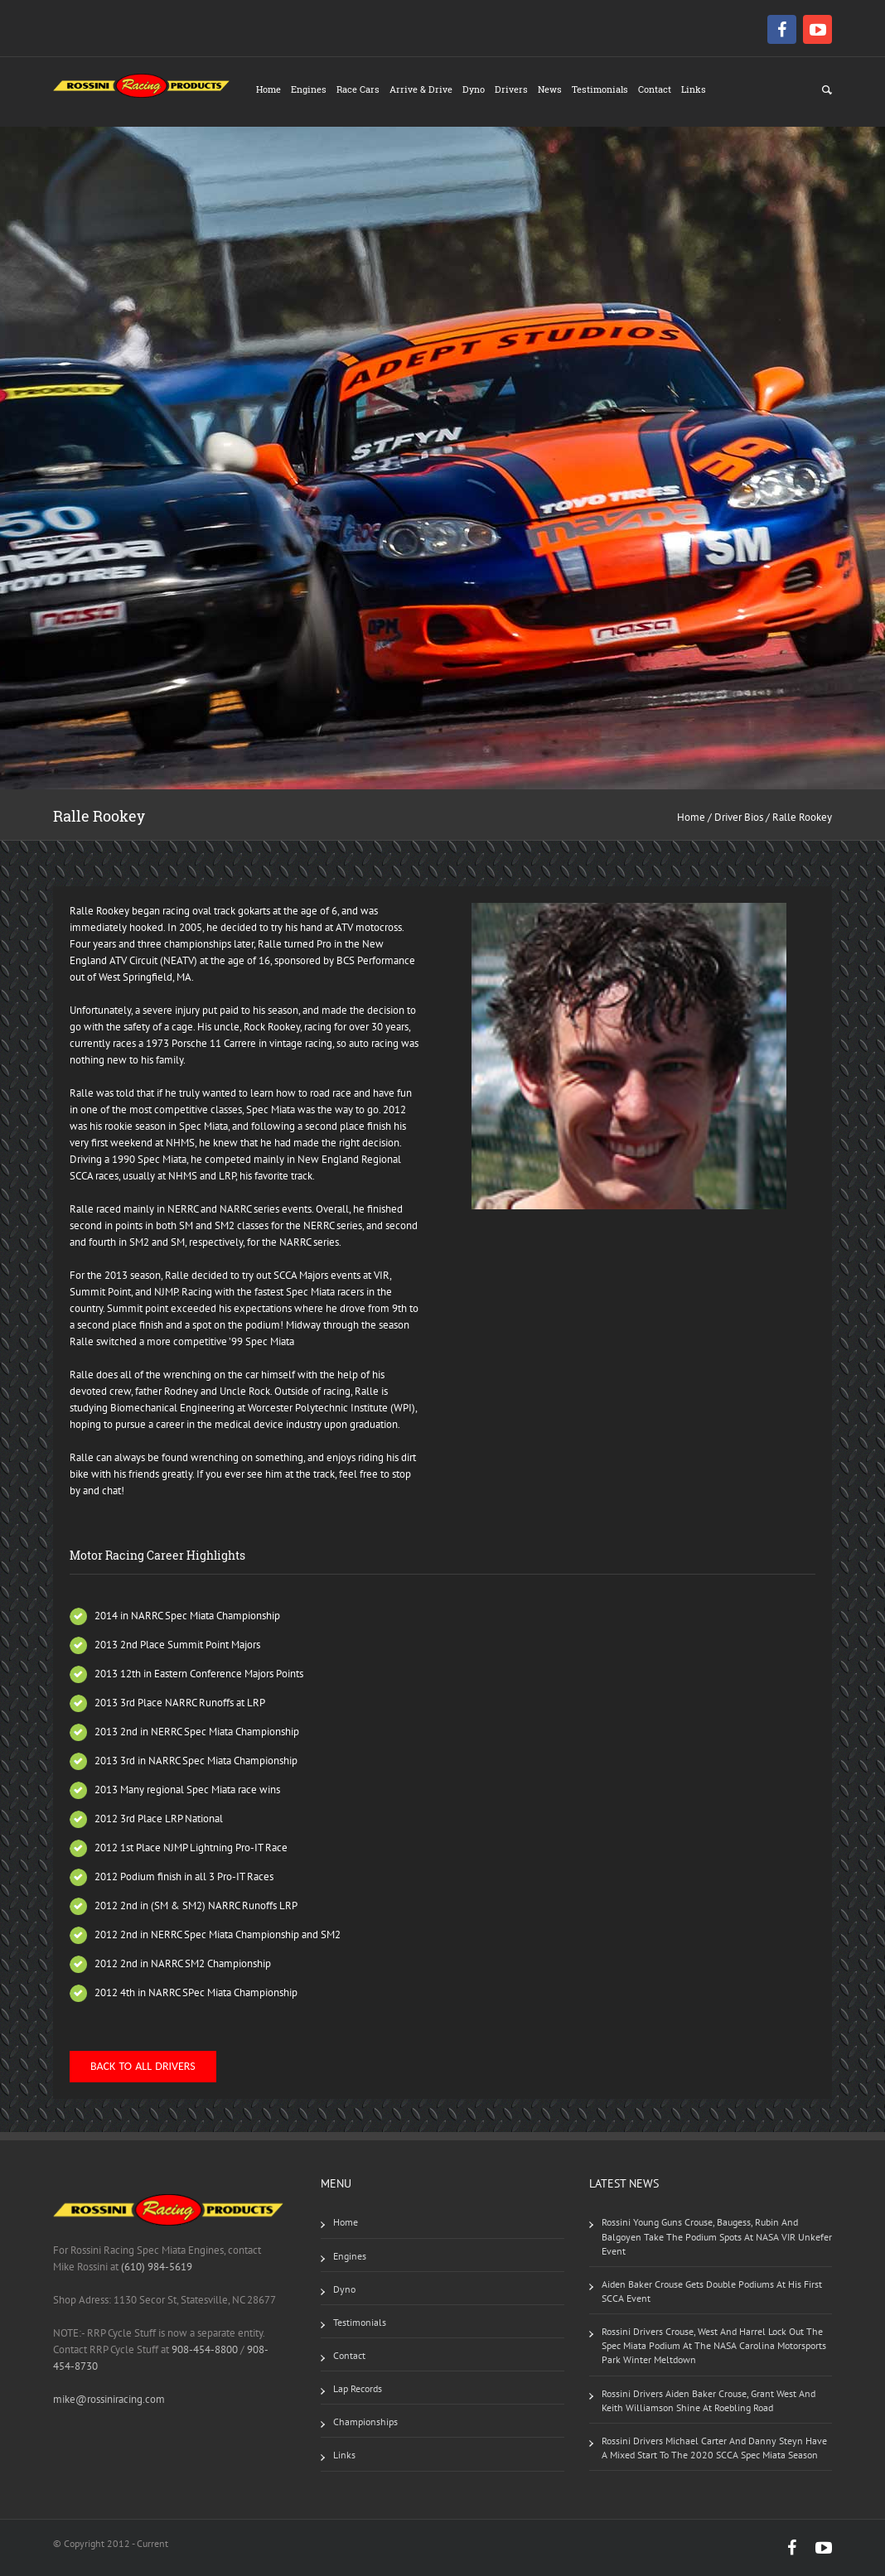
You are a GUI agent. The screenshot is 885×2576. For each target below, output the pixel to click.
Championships (365, 2421)
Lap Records (357, 2388)
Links (693, 89)
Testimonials (600, 89)
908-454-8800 (205, 2349)
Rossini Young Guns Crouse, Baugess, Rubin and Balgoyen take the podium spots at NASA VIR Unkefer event (717, 2236)
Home (268, 89)
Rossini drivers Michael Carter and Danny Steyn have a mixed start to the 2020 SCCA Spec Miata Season (714, 2447)
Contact (654, 89)
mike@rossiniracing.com (109, 2399)
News (550, 89)
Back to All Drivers (143, 2066)
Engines (308, 89)
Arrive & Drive (420, 89)
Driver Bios (738, 817)
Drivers (511, 89)
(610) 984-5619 (156, 2267)
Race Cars (358, 89)
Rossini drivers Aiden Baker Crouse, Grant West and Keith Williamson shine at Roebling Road (708, 2400)
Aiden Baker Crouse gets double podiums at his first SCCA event (712, 2291)
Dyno (473, 89)
